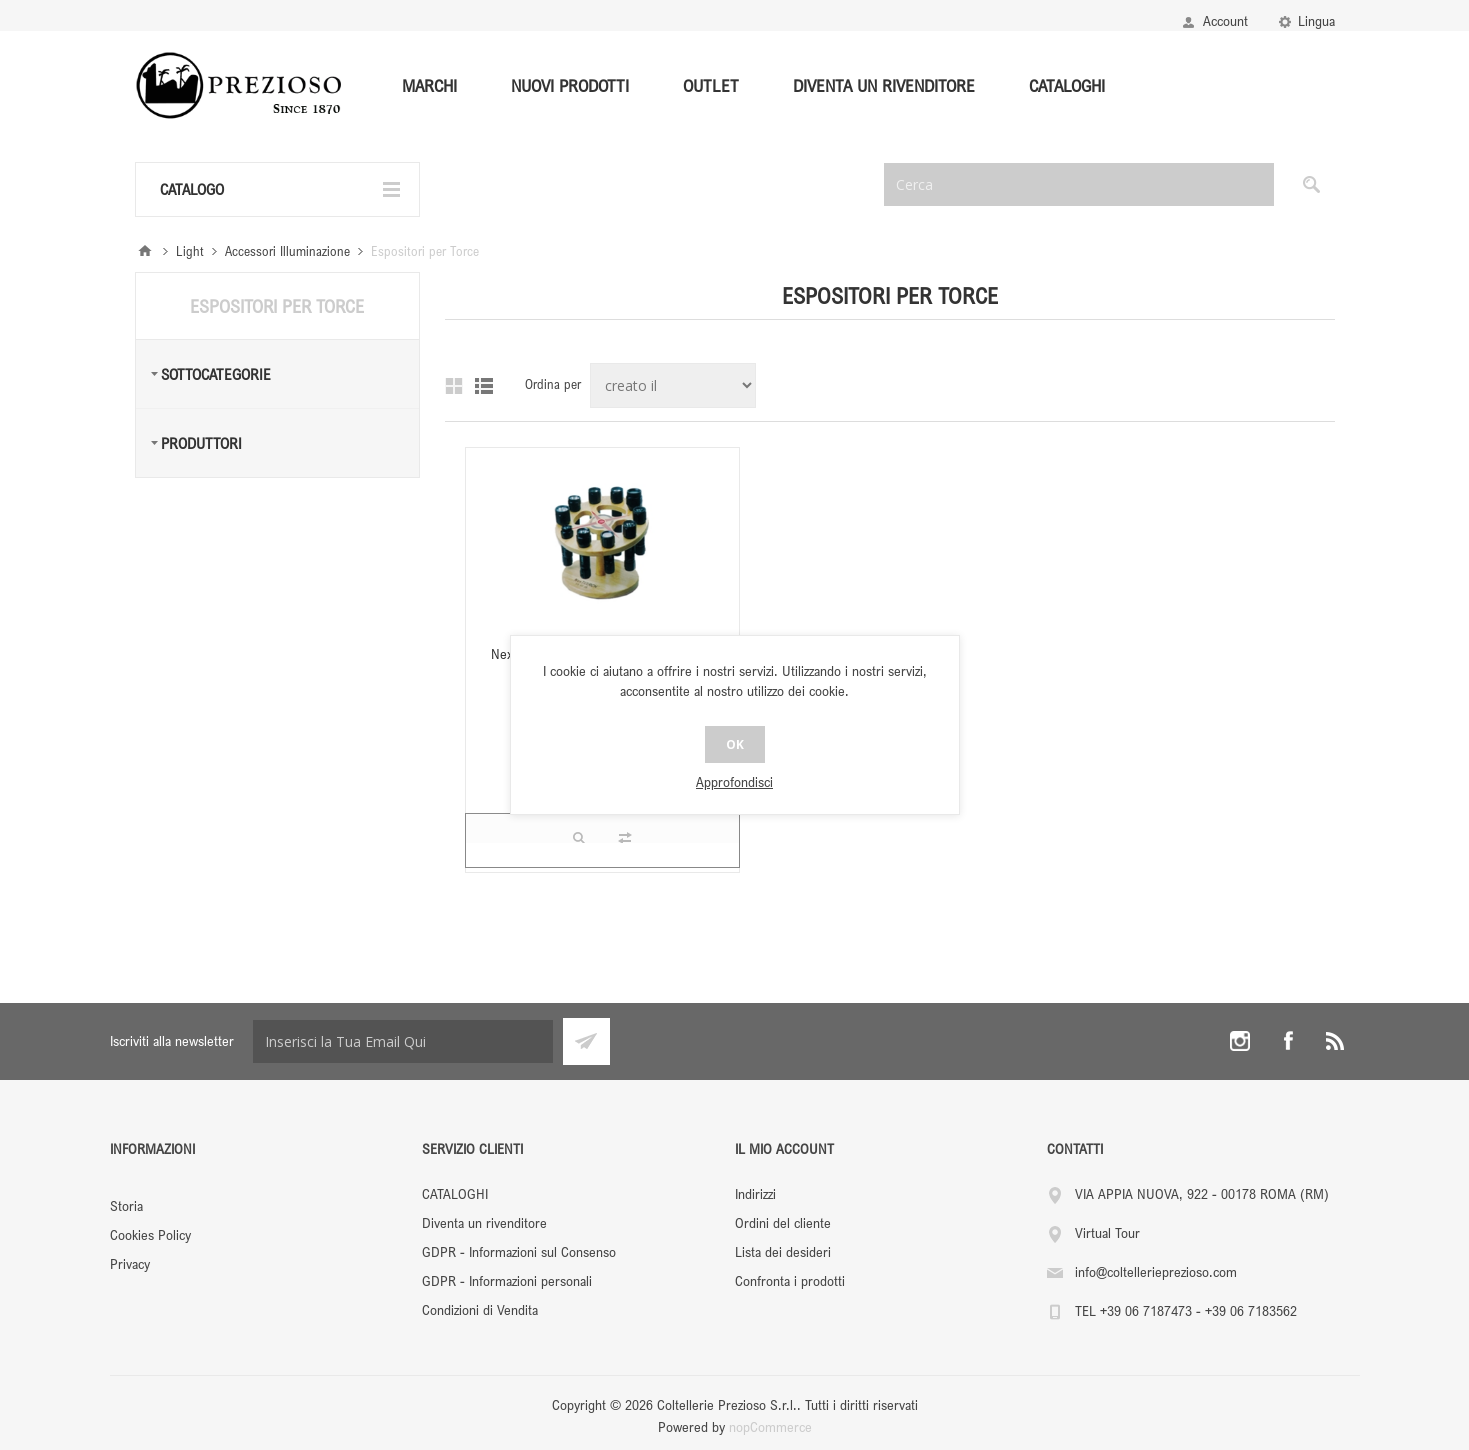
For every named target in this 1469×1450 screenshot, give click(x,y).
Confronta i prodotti (790, 1280)
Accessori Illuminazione (287, 251)
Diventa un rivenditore (484, 1222)
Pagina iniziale (145, 251)
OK (735, 744)
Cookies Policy (150, 1234)
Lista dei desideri (783, 1251)
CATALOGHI (455, 1193)
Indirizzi (755, 1193)
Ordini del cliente (783, 1222)
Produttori (201, 443)
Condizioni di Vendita (480, 1309)
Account (1225, 20)
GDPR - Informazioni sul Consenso (519, 1251)
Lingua (1316, 20)
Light (190, 251)
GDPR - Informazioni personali (507, 1280)
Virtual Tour (1107, 1232)
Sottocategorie (216, 374)
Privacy (130, 1263)
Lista (484, 386)
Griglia (454, 386)
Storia (126, 1205)
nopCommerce (770, 1426)
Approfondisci (734, 781)
